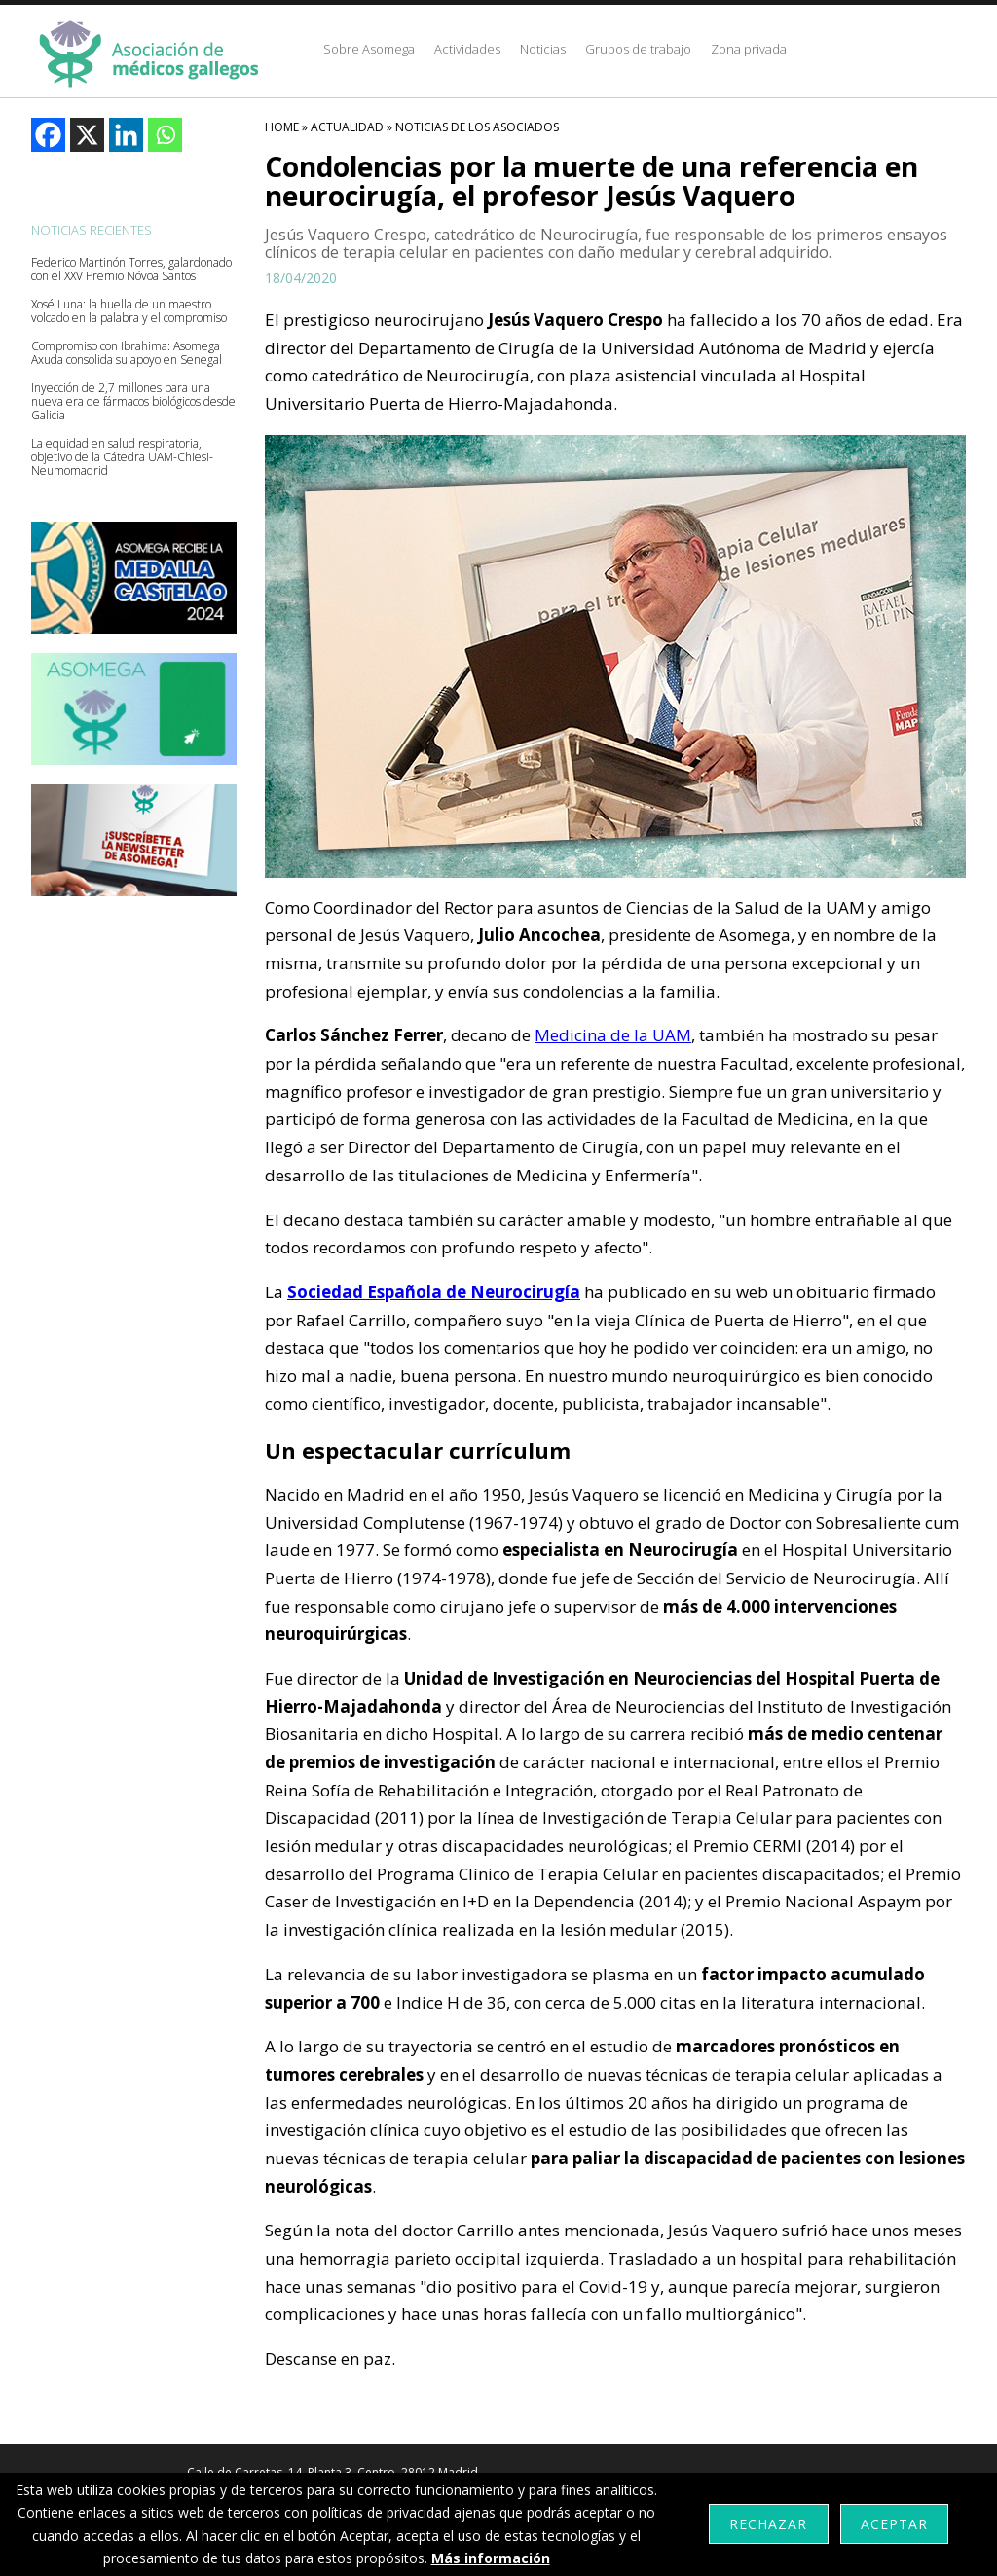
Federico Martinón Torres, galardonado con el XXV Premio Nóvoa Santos (131, 269)
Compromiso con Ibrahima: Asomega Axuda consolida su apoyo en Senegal (126, 353)
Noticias (543, 48)
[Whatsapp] (165, 135)
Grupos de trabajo (638, 48)
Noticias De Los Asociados (477, 127)
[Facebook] (48, 135)
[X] (87, 135)
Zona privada (749, 48)
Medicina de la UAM (613, 1035)
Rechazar (768, 2524)
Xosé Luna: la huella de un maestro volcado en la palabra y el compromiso (129, 311)
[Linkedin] (126, 135)
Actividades (467, 48)
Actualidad (347, 127)
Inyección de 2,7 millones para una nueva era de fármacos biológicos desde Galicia (133, 401)
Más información (490, 2558)
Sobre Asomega (369, 48)
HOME (282, 127)
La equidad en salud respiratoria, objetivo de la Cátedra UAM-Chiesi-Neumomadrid (122, 457)
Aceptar (894, 2524)
